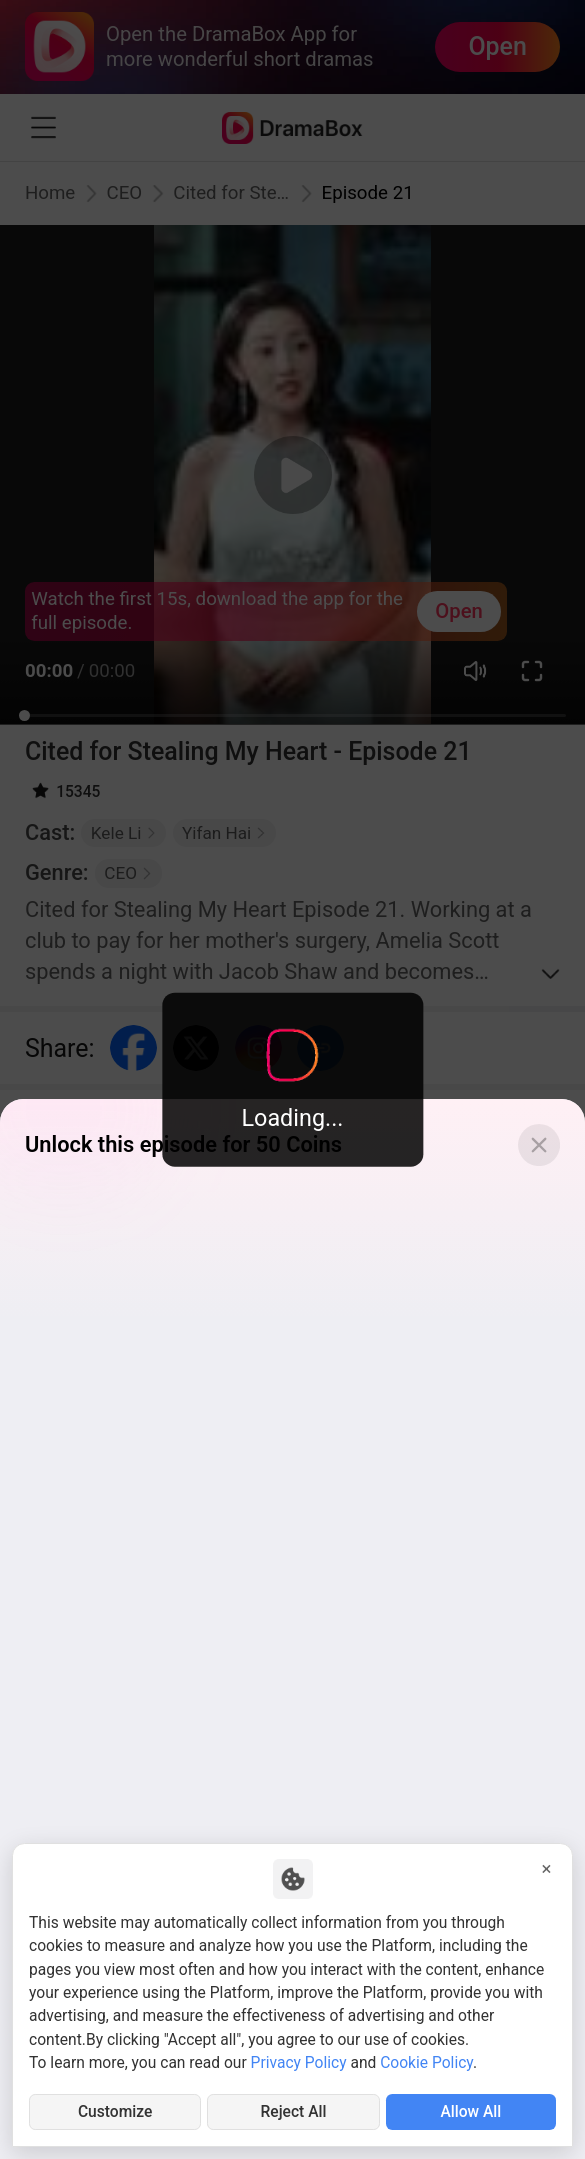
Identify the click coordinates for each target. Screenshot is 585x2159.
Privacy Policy (299, 2063)
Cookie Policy (426, 2063)
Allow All (470, 2112)
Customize (115, 2112)
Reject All (294, 2112)
